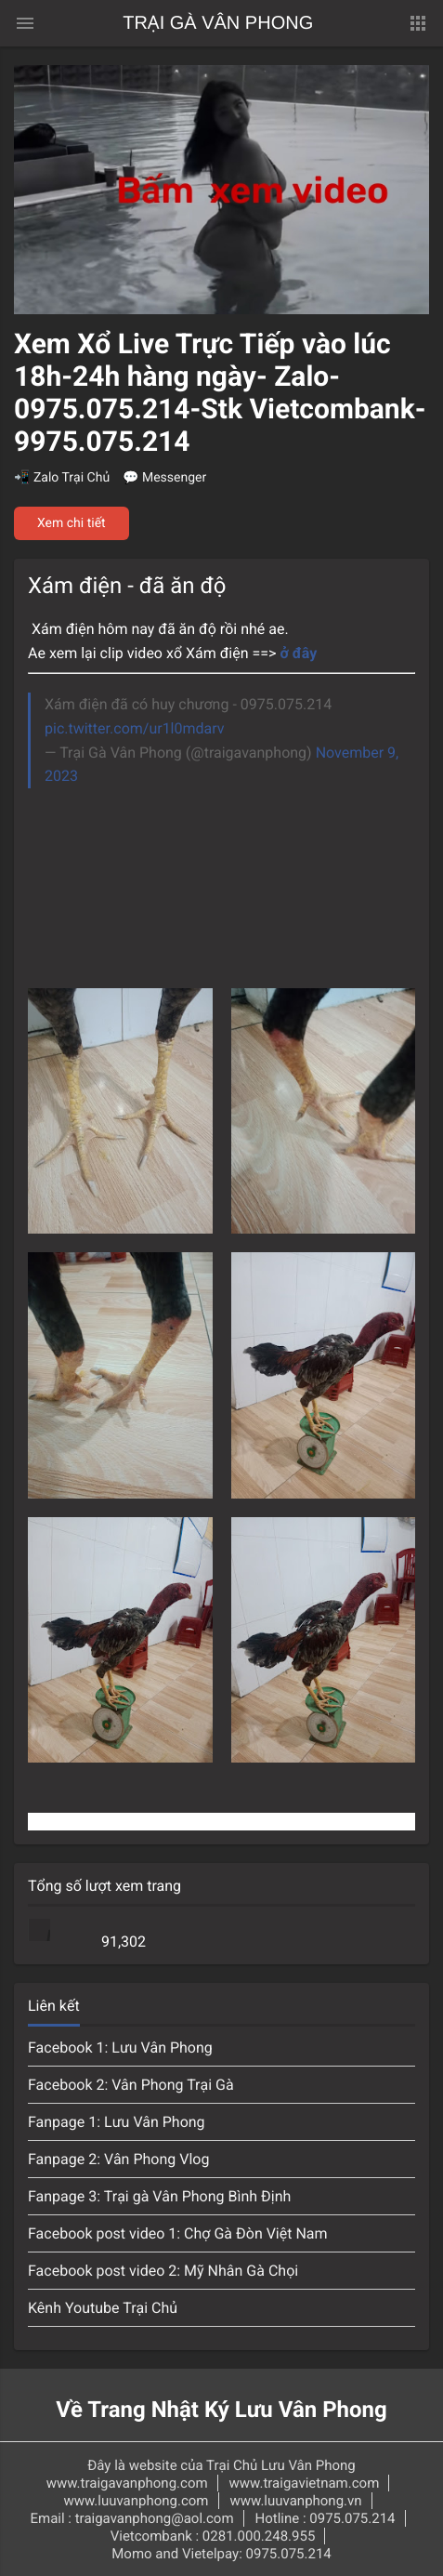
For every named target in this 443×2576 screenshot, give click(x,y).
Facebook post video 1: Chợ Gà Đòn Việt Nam (178, 2233)
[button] (418, 23)
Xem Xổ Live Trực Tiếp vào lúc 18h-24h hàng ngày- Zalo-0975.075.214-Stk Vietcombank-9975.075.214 (219, 393)
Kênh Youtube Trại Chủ (102, 2308)
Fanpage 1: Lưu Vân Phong (116, 2122)
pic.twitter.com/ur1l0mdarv (135, 728)
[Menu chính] (25, 23)
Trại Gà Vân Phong (218, 23)
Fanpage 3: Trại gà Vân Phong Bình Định (159, 2196)
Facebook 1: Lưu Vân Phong (120, 2047)
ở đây (302, 653)
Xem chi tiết (71, 523)
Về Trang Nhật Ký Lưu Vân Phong (221, 2410)
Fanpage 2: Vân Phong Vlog (118, 2159)
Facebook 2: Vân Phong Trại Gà (131, 2085)
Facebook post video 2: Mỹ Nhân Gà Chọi (163, 2270)
